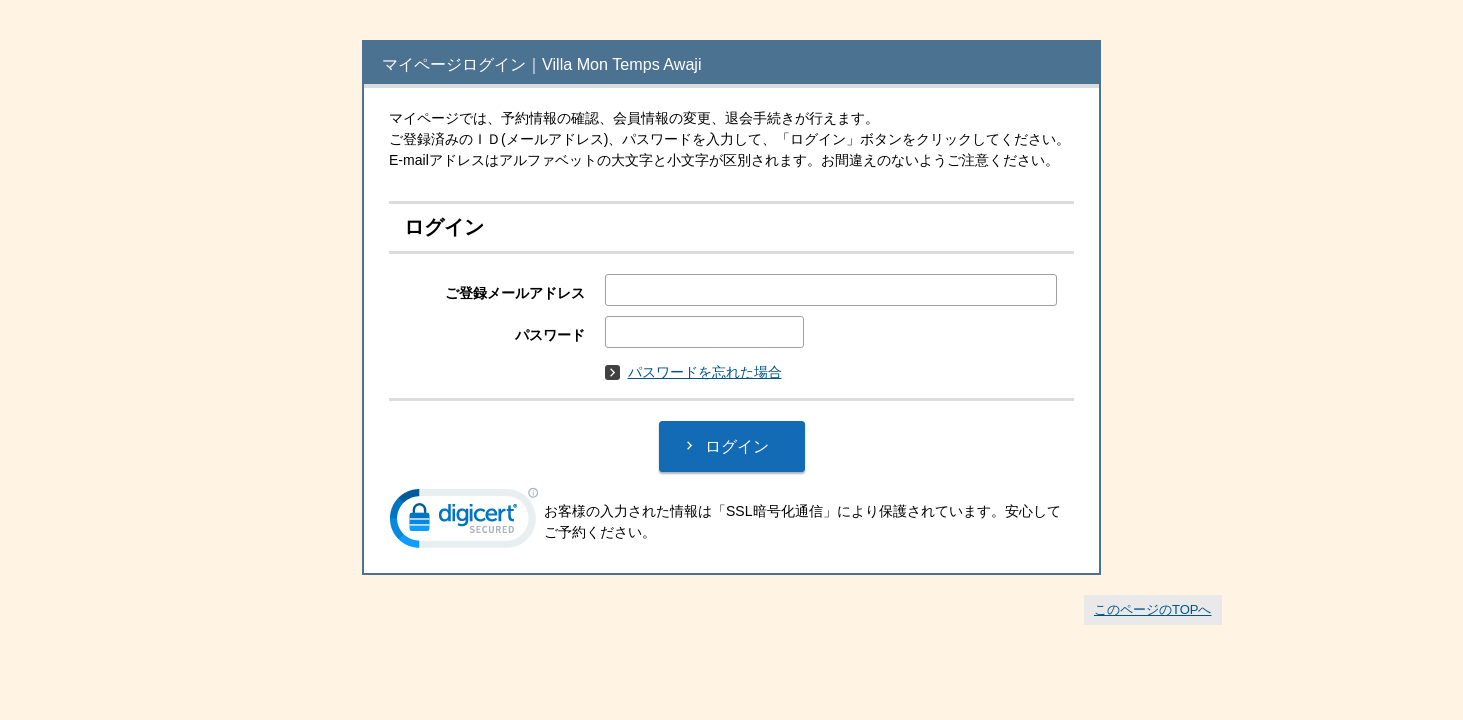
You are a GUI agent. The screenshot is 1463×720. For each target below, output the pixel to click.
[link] (464, 522)
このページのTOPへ (1153, 609)
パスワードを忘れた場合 (693, 372)
